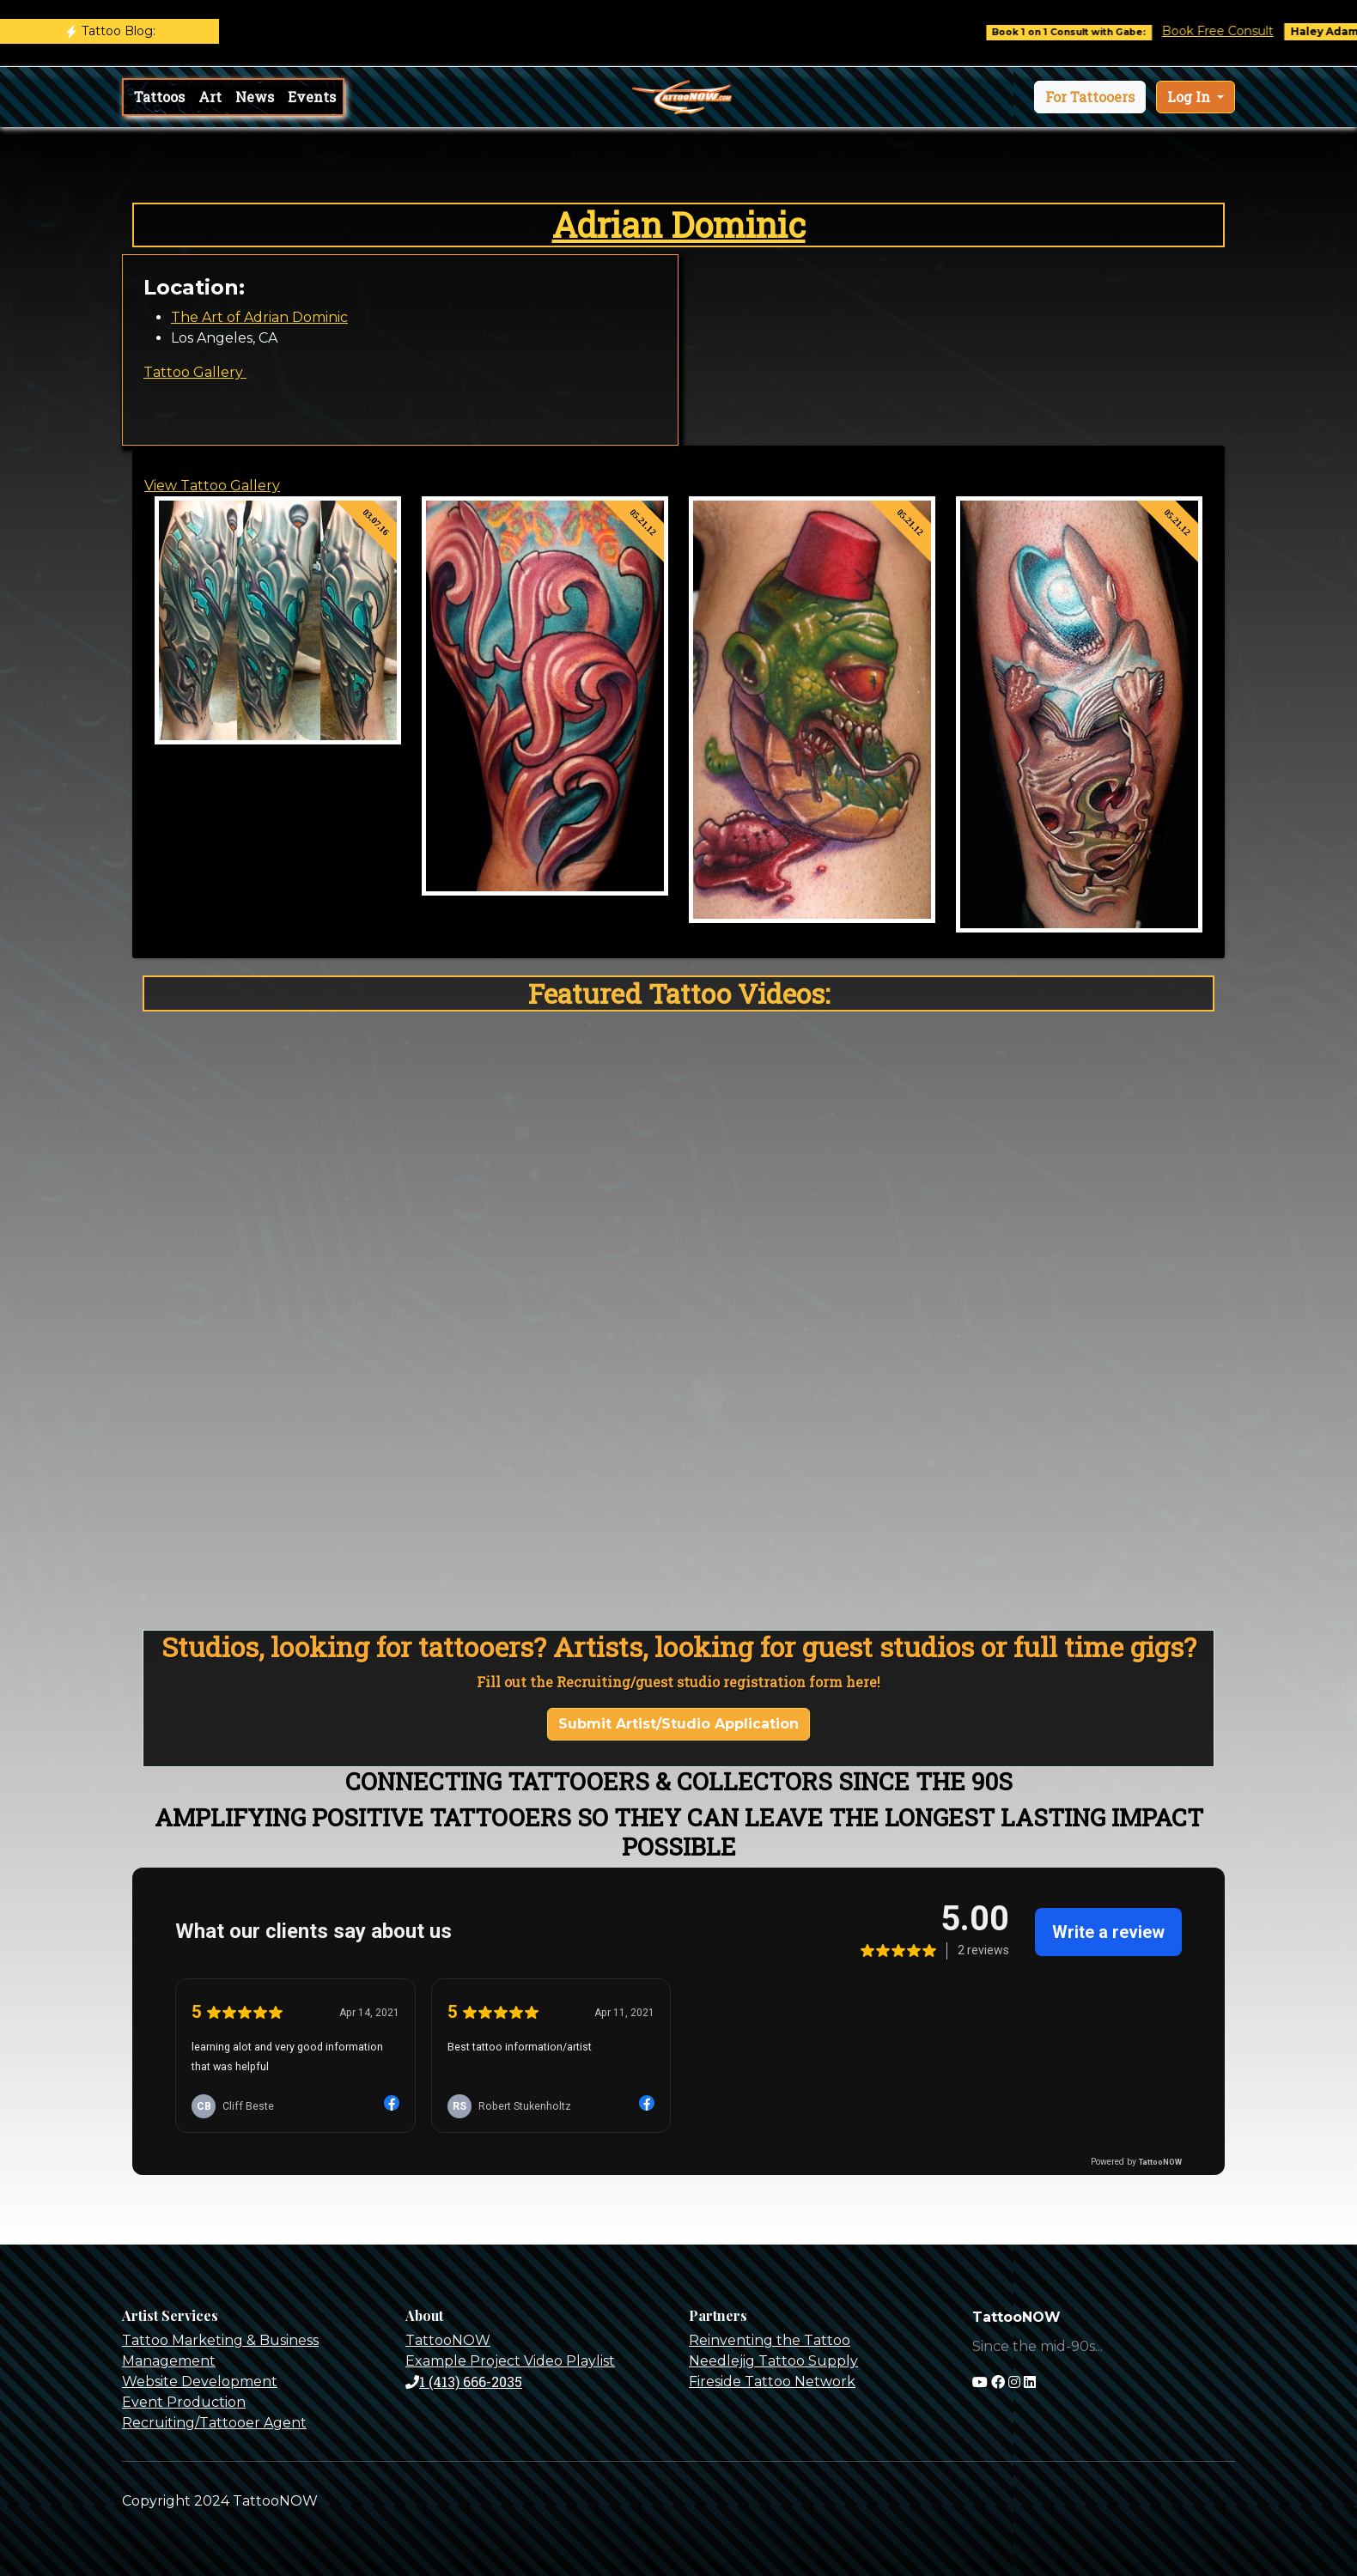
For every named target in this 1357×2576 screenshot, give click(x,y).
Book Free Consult (1234, 31)
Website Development (199, 2381)
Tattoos (159, 97)
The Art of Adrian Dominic (259, 317)
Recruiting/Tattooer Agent (214, 2423)
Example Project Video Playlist (510, 2361)
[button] (1090, 97)
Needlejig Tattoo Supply (773, 2361)
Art (210, 97)
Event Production (184, 2402)
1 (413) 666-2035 (463, 2381)
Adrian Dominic (679, 224)
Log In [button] (1190, 97)
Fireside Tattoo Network (772, 2381)
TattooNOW (447, 2340)
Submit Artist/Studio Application (678, 1724)
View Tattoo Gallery (212, 485)
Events (312, 97)
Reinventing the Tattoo (769, 2340)
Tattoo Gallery (194, 372)
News (254, 97)
